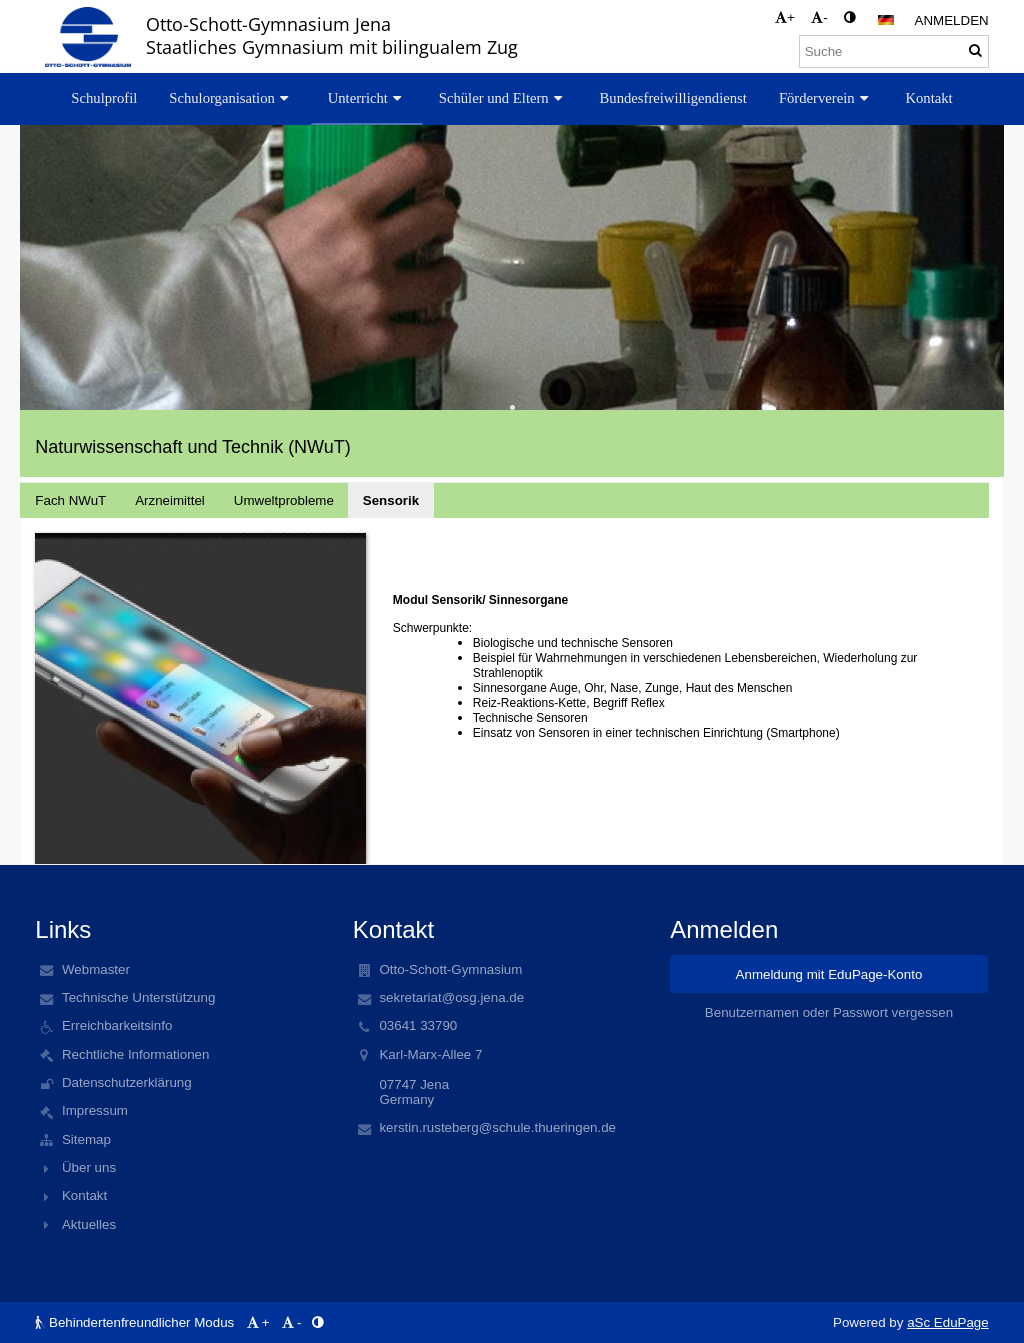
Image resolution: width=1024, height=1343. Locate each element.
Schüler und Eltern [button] (503, 98)
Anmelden (952, 20)
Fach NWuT (70, 500)
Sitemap (86, 1139)
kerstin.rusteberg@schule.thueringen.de (497, 1127)
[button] (886, 20)
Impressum (95, 1110)
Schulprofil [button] (104, 98)
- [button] (819, 17)
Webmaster (96, 969)
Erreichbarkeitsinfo (117, 1025)
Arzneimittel (170, 500)
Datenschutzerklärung (127, 1082)
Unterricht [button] (367, 98)
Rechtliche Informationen (135, 1054)
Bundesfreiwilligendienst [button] (673, 98)
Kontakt (84, 1195)
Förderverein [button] (826, 98)
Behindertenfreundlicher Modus (136, 1322)
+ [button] (785, 17)
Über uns (89, 1167)
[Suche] (894, 51)
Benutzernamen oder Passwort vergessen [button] (829, 1012)
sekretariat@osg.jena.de (451, 997)
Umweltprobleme (284, 500)
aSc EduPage (948, 1322)
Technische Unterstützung (138, 997)
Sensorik (391, 500)
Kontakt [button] (928, 98)
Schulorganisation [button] (231, 98)
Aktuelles (89, 1224)
